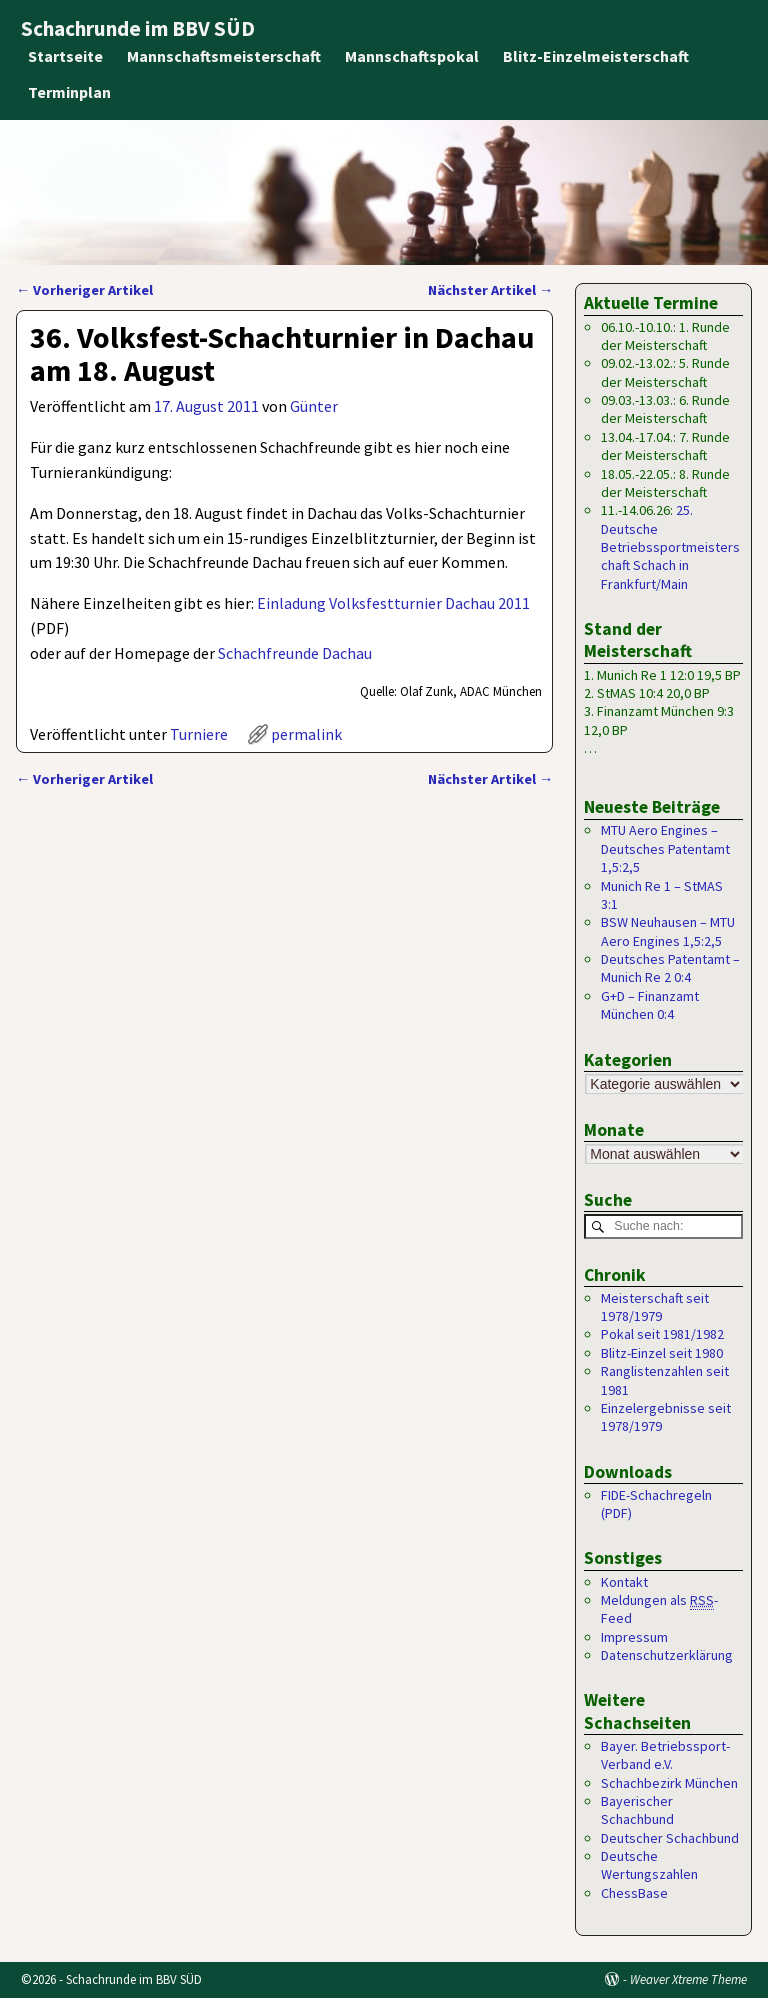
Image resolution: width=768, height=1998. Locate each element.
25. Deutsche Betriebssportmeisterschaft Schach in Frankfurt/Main (670, 547)
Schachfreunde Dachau (295, 653)
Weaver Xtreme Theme (688, 1979)
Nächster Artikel (490, 290)
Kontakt (624, 1582)
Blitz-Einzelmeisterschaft (596, 56)
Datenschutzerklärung (667, 1655)
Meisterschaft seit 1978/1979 (655, 1307)
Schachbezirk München (669, 1783)
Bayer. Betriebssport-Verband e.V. (665, 1755)
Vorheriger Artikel (84, 290)
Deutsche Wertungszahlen (649, 1865)
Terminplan (69, 92)
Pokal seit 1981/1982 (662, 1335)
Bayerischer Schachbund (637, 1810)
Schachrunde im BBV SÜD (138, 28)
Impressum (634, 1637)
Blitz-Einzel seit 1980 (662, 1353)
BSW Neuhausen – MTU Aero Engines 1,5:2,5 (668, 931)
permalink (306, 734)
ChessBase (634, 1893)
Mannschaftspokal (412, 56)
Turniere (199, 734)
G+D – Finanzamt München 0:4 (650, 1005)
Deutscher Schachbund (670, 1838)
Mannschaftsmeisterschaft (224, 56)
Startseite (65, 56)
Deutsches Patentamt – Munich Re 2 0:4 (670, 968)
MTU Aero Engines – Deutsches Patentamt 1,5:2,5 (665, 848)
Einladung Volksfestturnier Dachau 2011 (393, 603)
